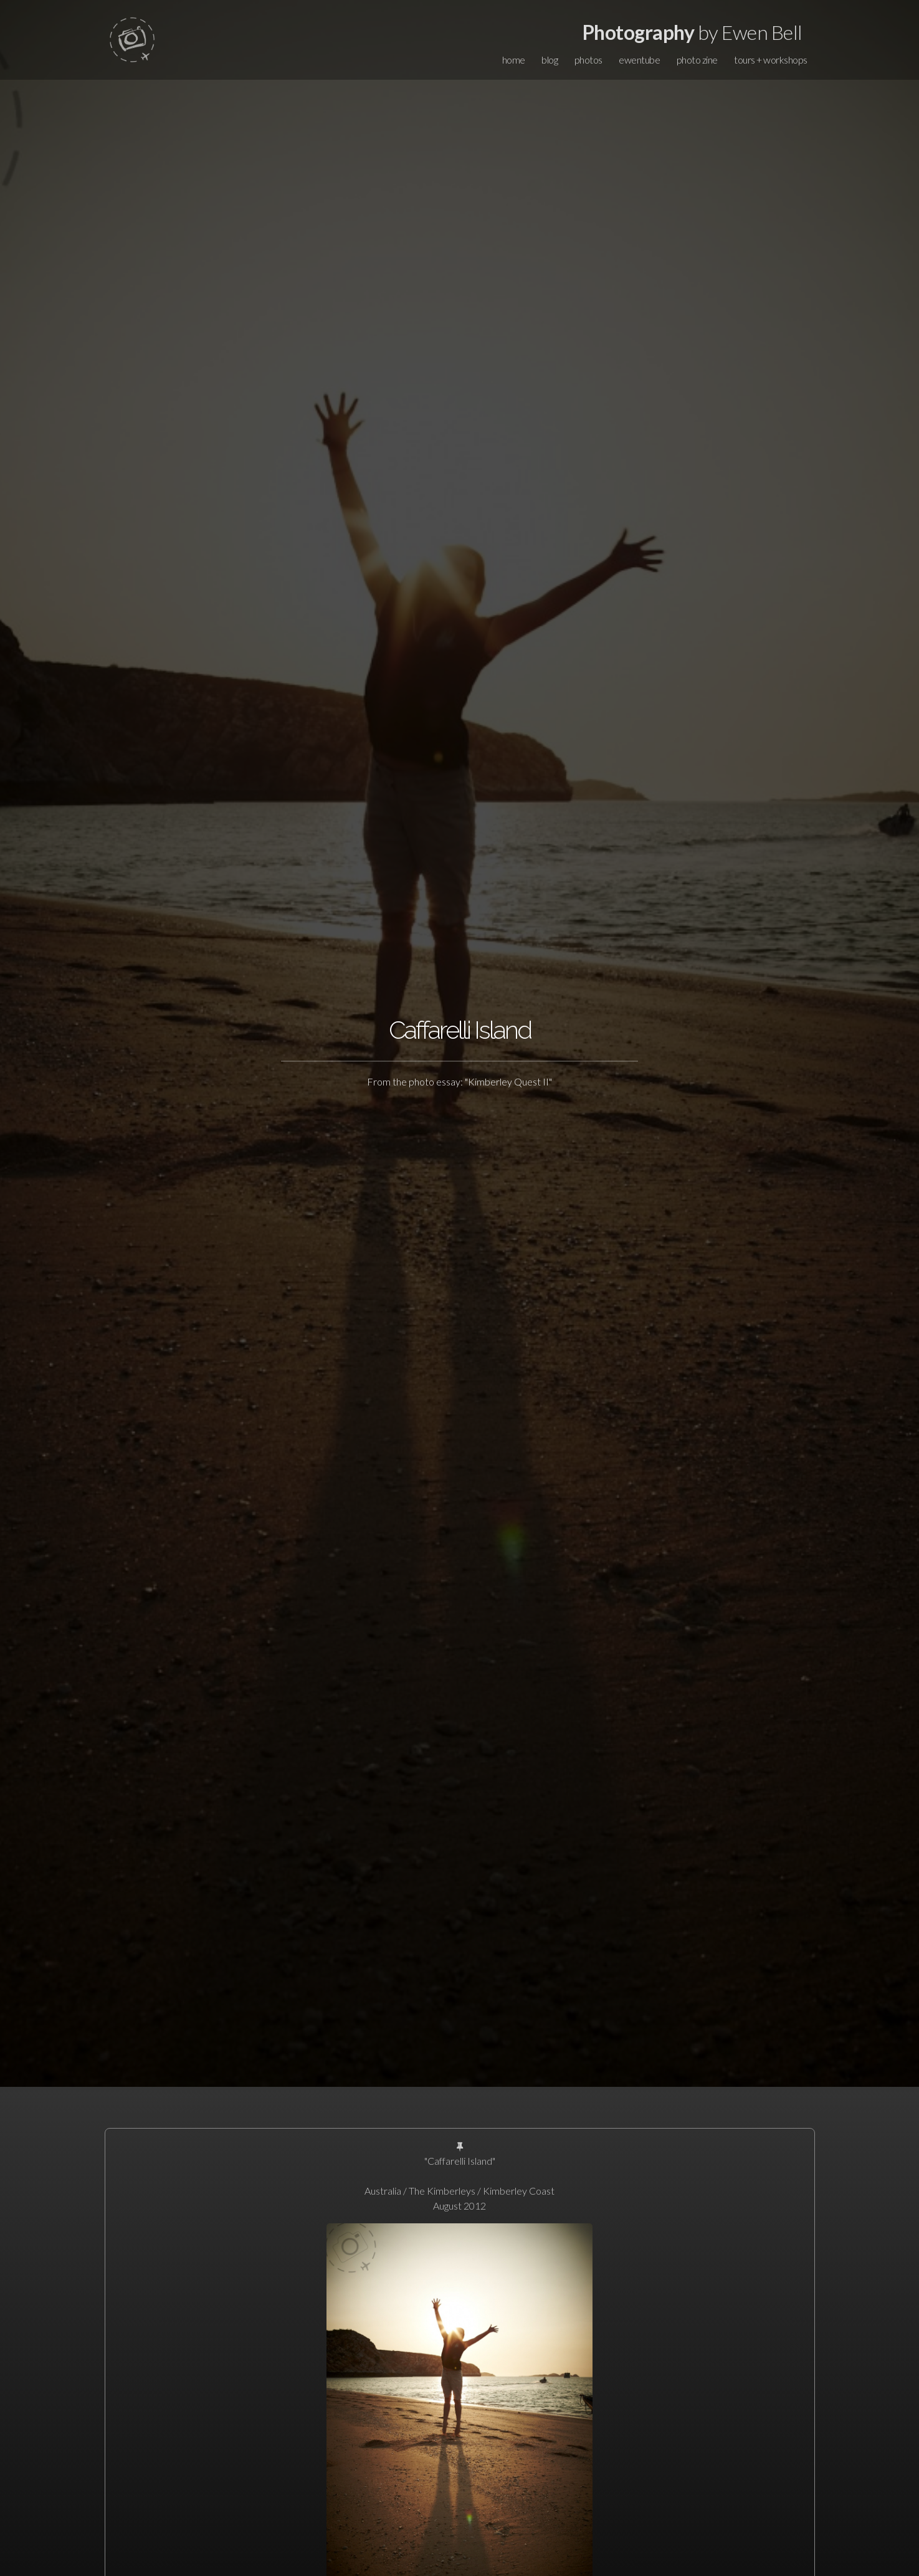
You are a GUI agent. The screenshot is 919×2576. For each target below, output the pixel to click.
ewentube (639, 59)
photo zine (697, 59)
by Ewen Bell (692, 32)
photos (588, 59)
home (513, 59)
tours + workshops (770, 59)
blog (549, 59)
